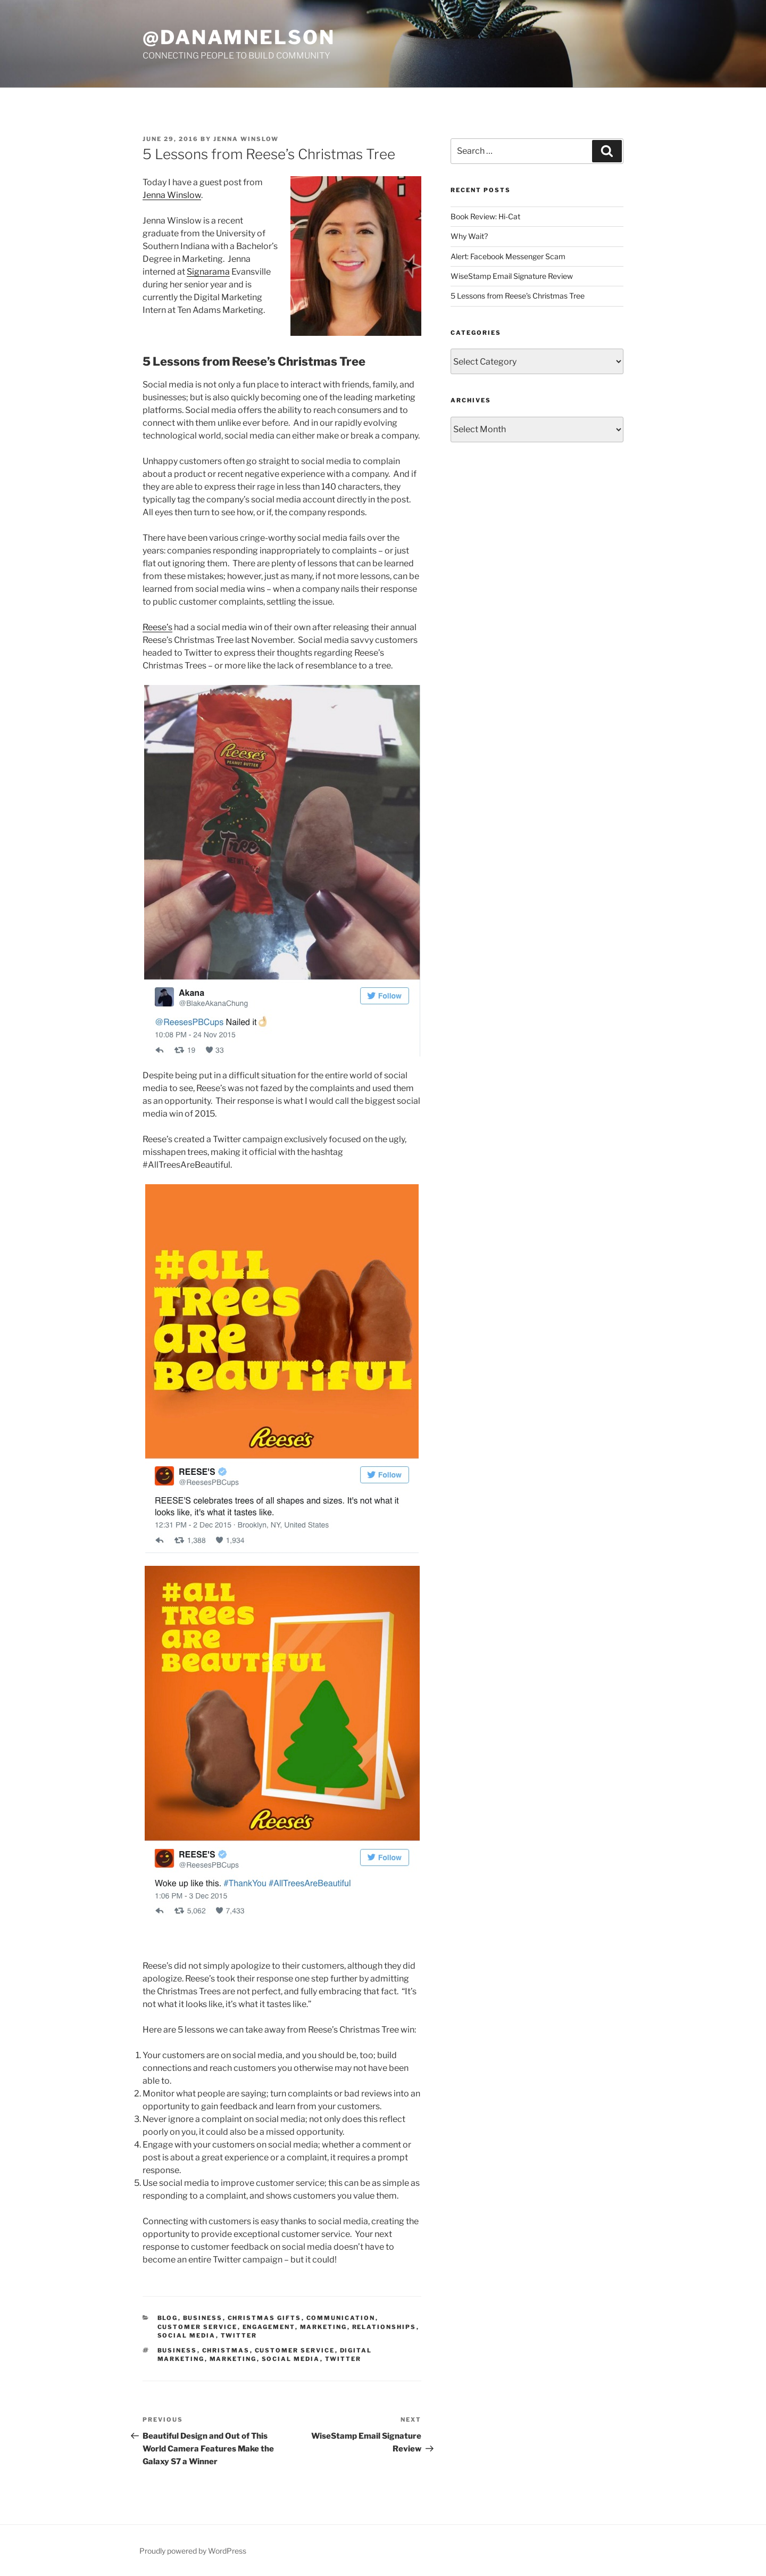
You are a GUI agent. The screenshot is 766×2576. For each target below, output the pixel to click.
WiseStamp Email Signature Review (512, 275)
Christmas (226, 2350)
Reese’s (157, 627)
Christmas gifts (265, 2318)
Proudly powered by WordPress (192, 2550)
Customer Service (197, 2327)
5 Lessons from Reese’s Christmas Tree (518, 295)
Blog (167, 2318)
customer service (295, 2350)
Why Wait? (469, 236)
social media (291, 2359)
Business (203, 2318)
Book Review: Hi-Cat (485, 216)
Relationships (384, 2327)
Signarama (208, 272)
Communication (341, 2318)
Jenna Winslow (246, 139)
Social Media (186, 2335)
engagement (269, 2327)
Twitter (239, 2335)
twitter (343, 2359)
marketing (233, 2359)
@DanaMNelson (239, 37)
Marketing (323, 2327)
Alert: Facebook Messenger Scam (508, 256)
